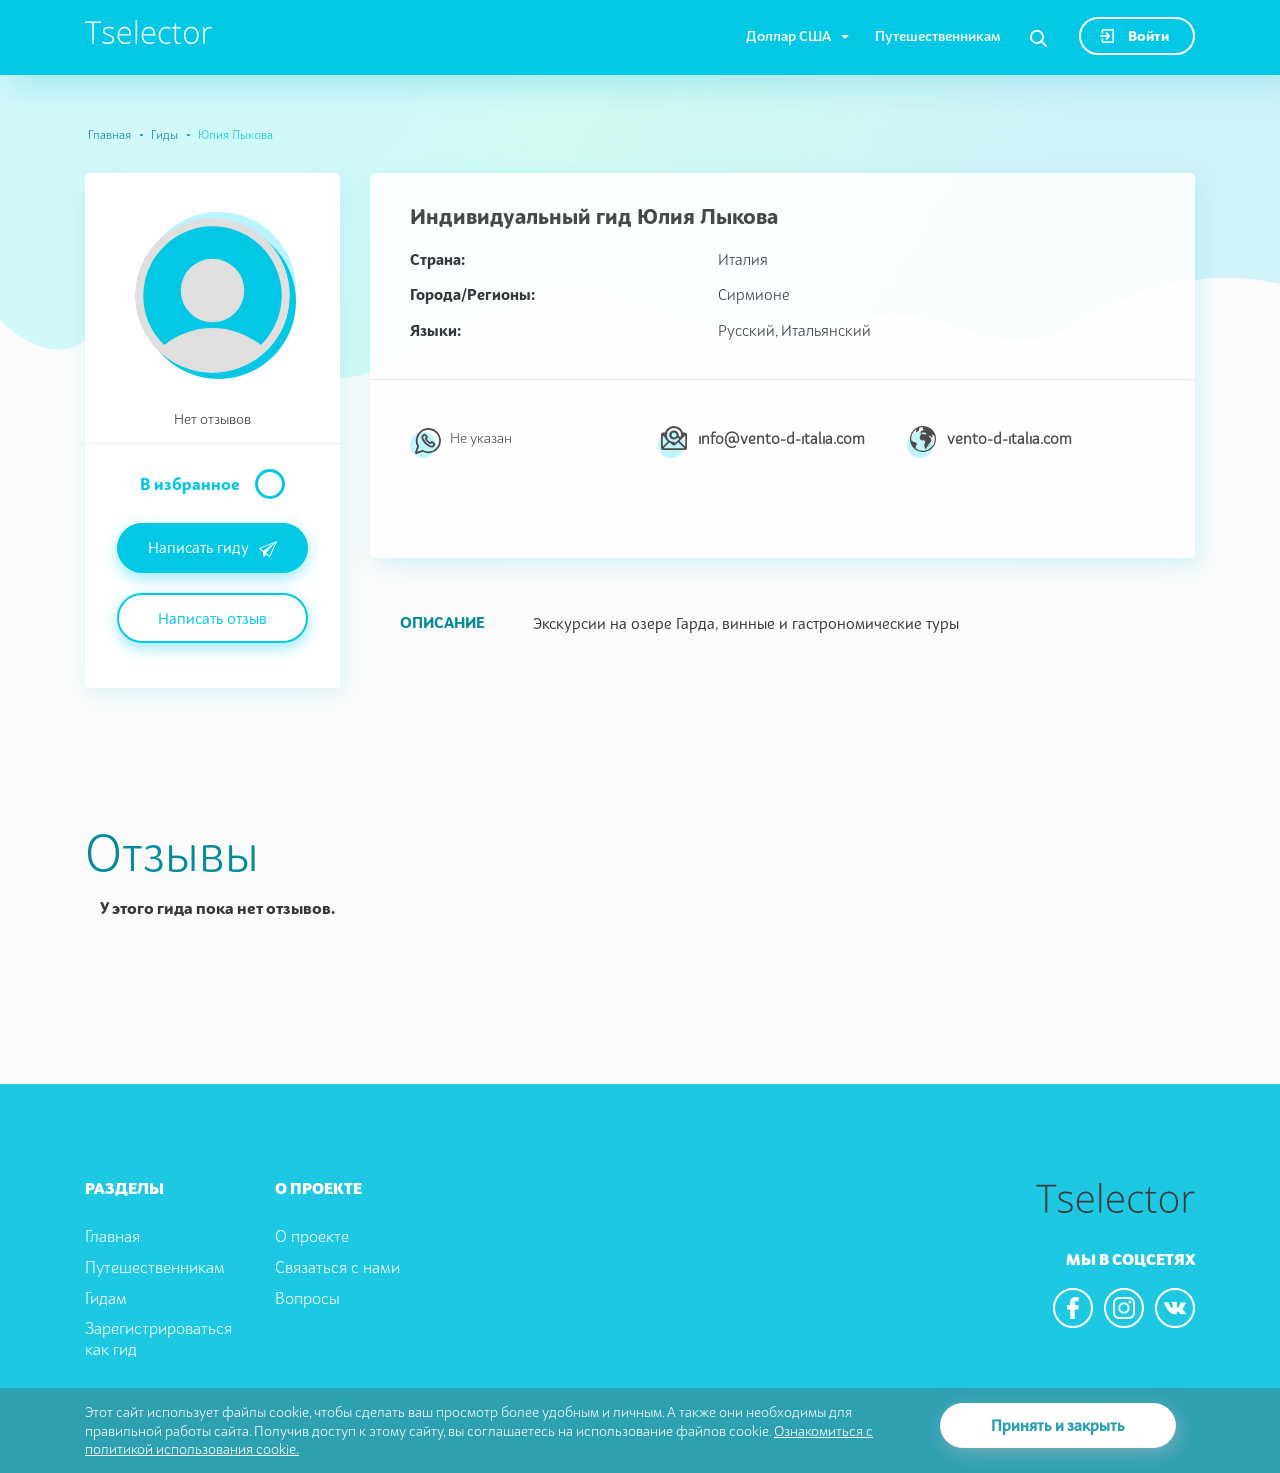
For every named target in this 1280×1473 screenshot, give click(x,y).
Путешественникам (938, 35)
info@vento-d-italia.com (781, 438)
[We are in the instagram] (1124, 1308)
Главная (109, 134)
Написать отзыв (212, 618)
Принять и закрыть (1058, 1425)
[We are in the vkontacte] (1175, 1308)
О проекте (312, 1236)
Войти (1134, 35)
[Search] (1038, 39)
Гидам (106, 1298)
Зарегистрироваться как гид (158, 1338)
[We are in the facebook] (1073, 1308)
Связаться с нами (337, 1267)
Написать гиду (212, 549)
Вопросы (307, 1298)
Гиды (164, 134)
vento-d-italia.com (1009, 438)
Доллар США (788, 35)
